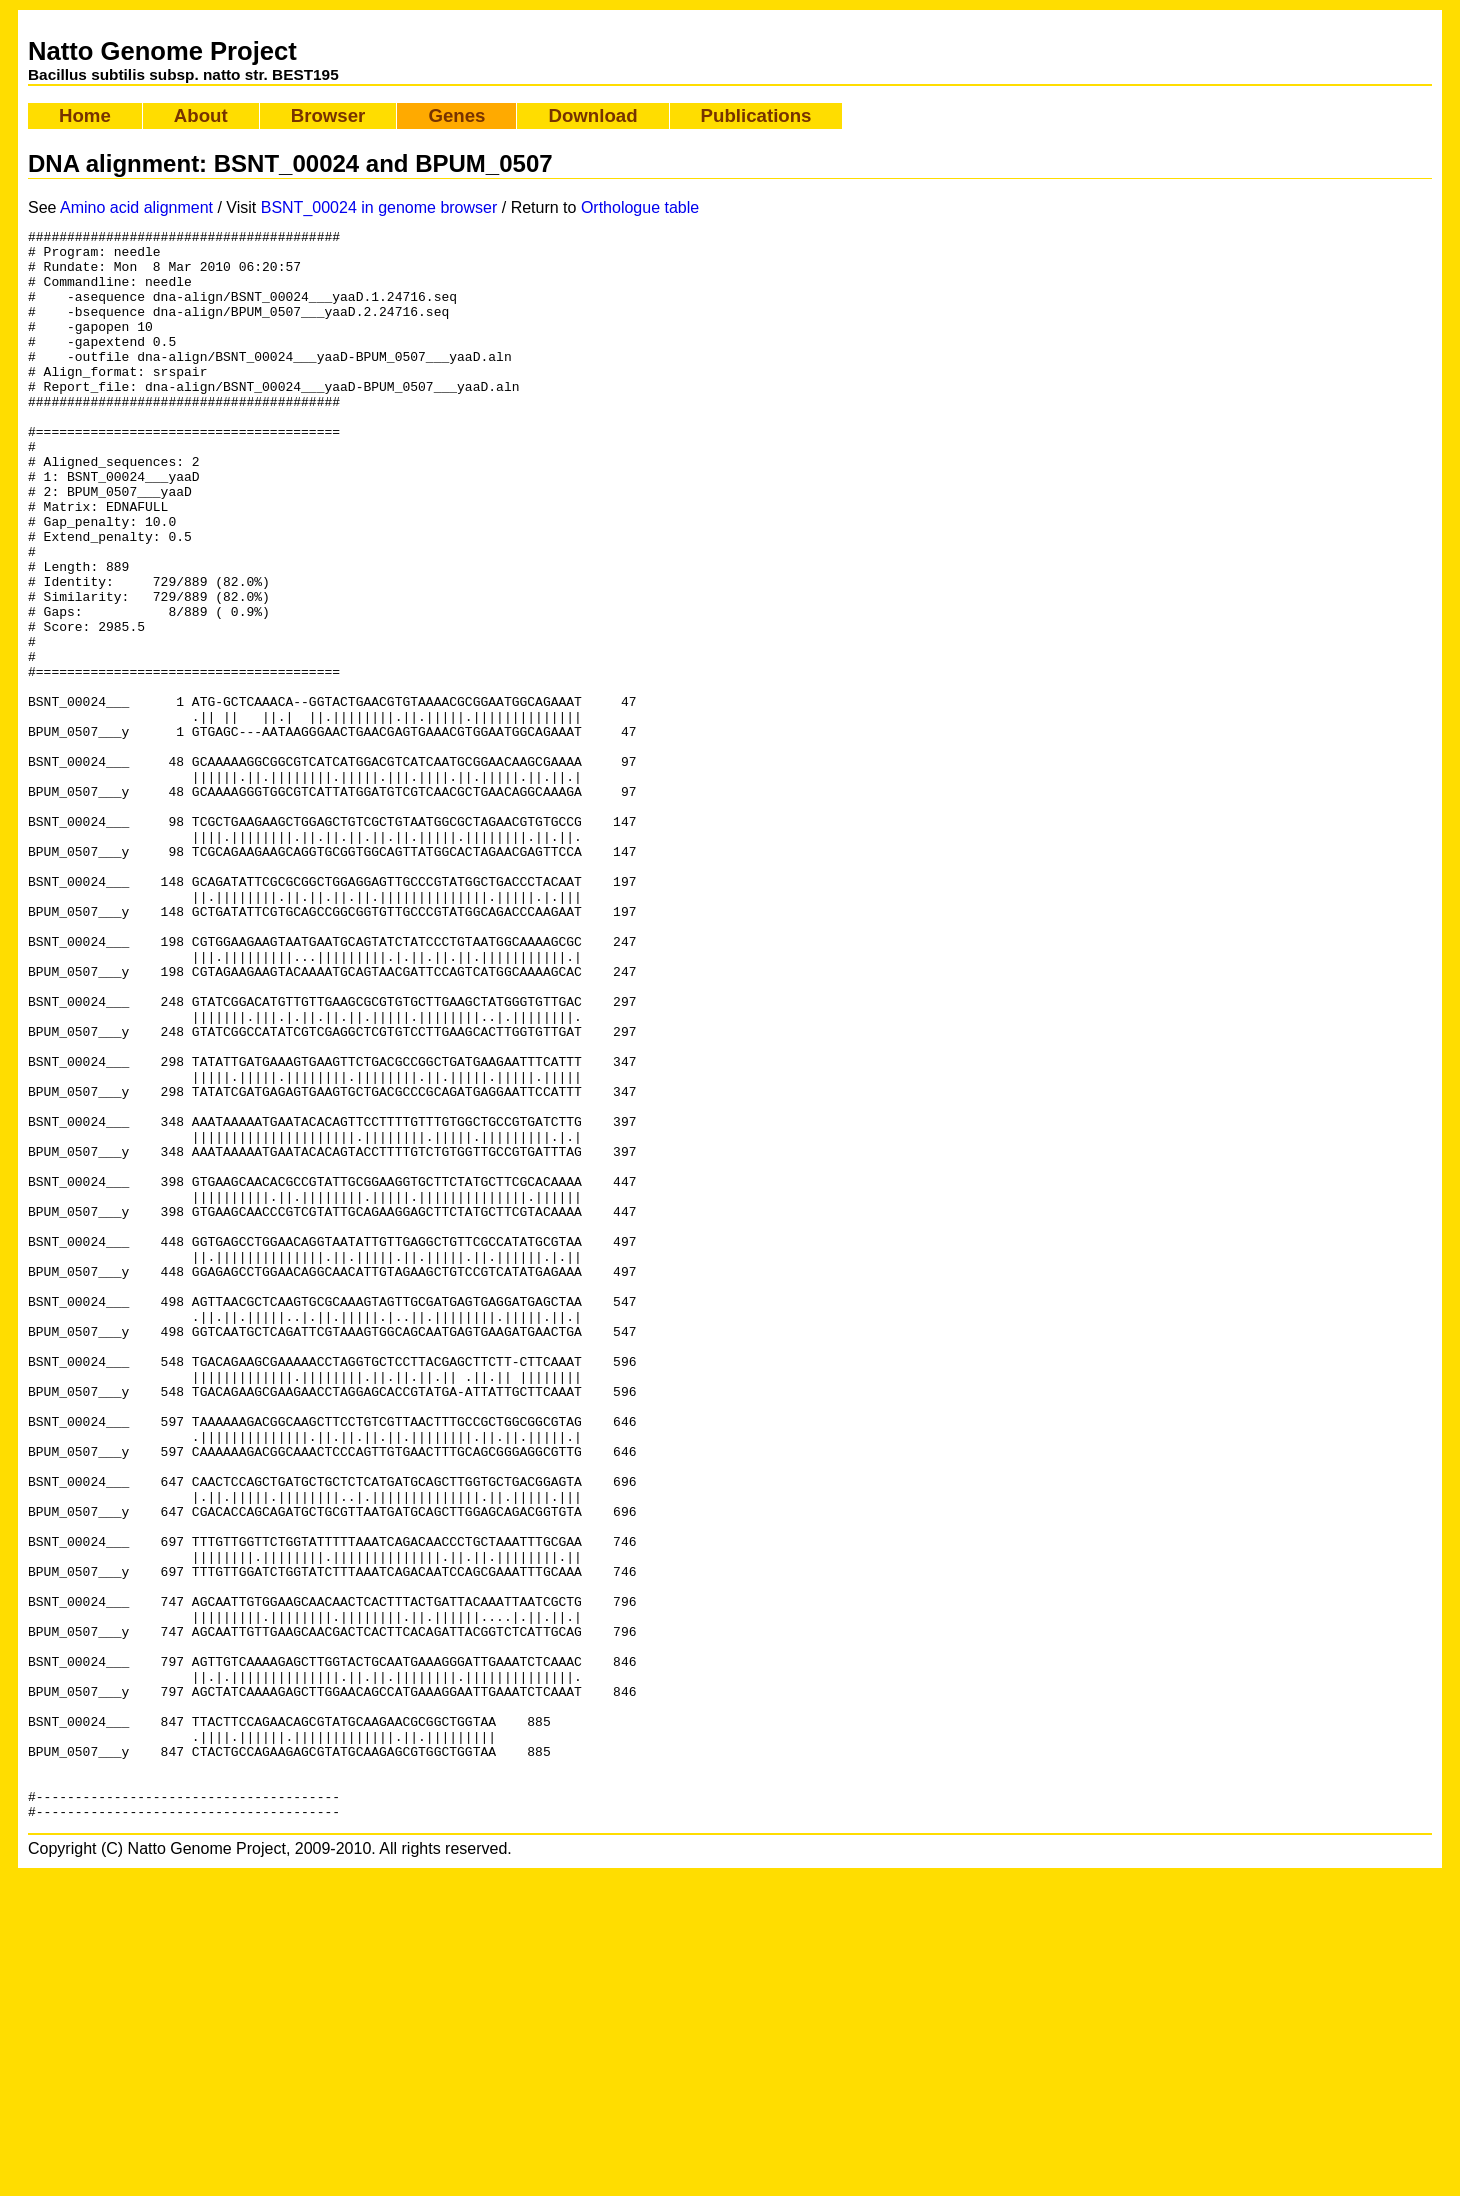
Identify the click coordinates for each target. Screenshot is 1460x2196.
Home (85, 115)
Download (592, 115)
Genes (456, 115)
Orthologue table (640, 207)
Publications (756, 115)
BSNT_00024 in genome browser (379, 207)
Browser (328, 115)
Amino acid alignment (136, 207)
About (201, 115)
